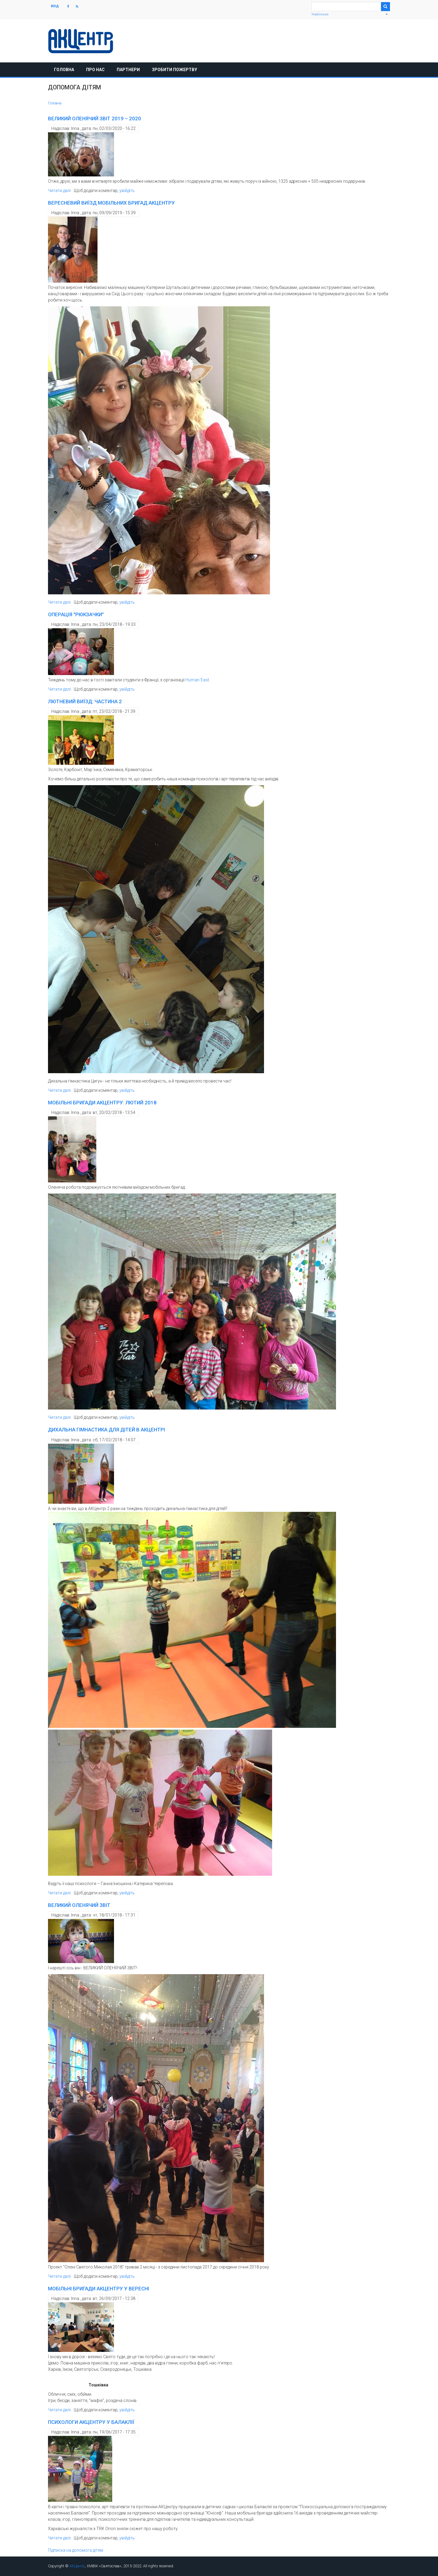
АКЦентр (77, 2566)
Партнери (128, 69)
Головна (64, 69)
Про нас (95, 69)
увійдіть (127, 190)
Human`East (197, 679)
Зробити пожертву (174, 69)
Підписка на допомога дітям (75, 2550)
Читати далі (59, 190)
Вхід (55, 6)
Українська (319, 14)
